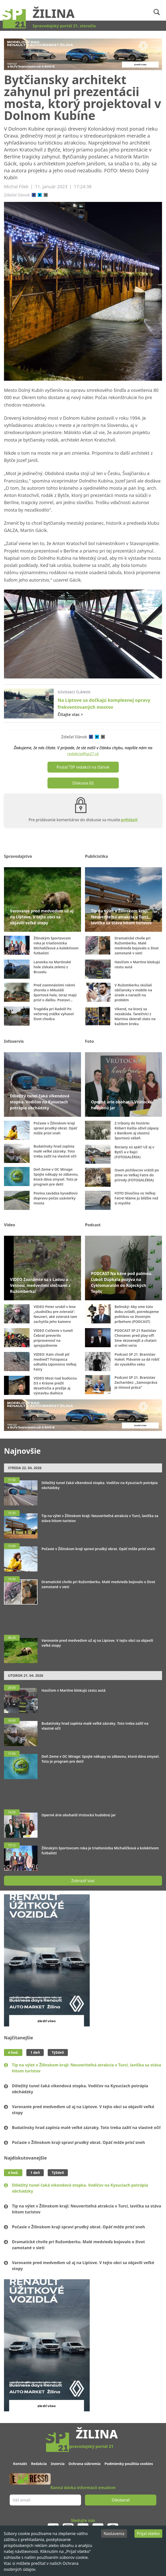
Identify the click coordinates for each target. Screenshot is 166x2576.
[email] (46, 195)
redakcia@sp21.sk (83, 753)
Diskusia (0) (83, 783)
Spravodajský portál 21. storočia (64, 26)
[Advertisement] (83, 1617)
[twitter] (40, 195)
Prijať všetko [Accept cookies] (148, 2533)
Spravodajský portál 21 (90, 2446)
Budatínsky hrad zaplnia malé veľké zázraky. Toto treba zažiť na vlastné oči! (86, 2127)
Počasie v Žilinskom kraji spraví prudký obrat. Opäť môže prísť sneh (78, 2142)
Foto (89, 1041)
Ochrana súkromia (85, 2463)
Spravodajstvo (18, 856)
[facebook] (34, 195)
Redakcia (39, 2463)
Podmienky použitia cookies (128, 2463)
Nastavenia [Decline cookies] (114, 2533)
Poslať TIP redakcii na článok (83, 767)
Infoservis (14, 1041)
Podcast (93, 1225)
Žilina (54, 13)
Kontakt (20, 2463)
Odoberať (121, 2500)
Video (9, 1225)
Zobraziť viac (83, 1880)
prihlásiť (129, 819)
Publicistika (96, 856)
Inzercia (58, 2463)
